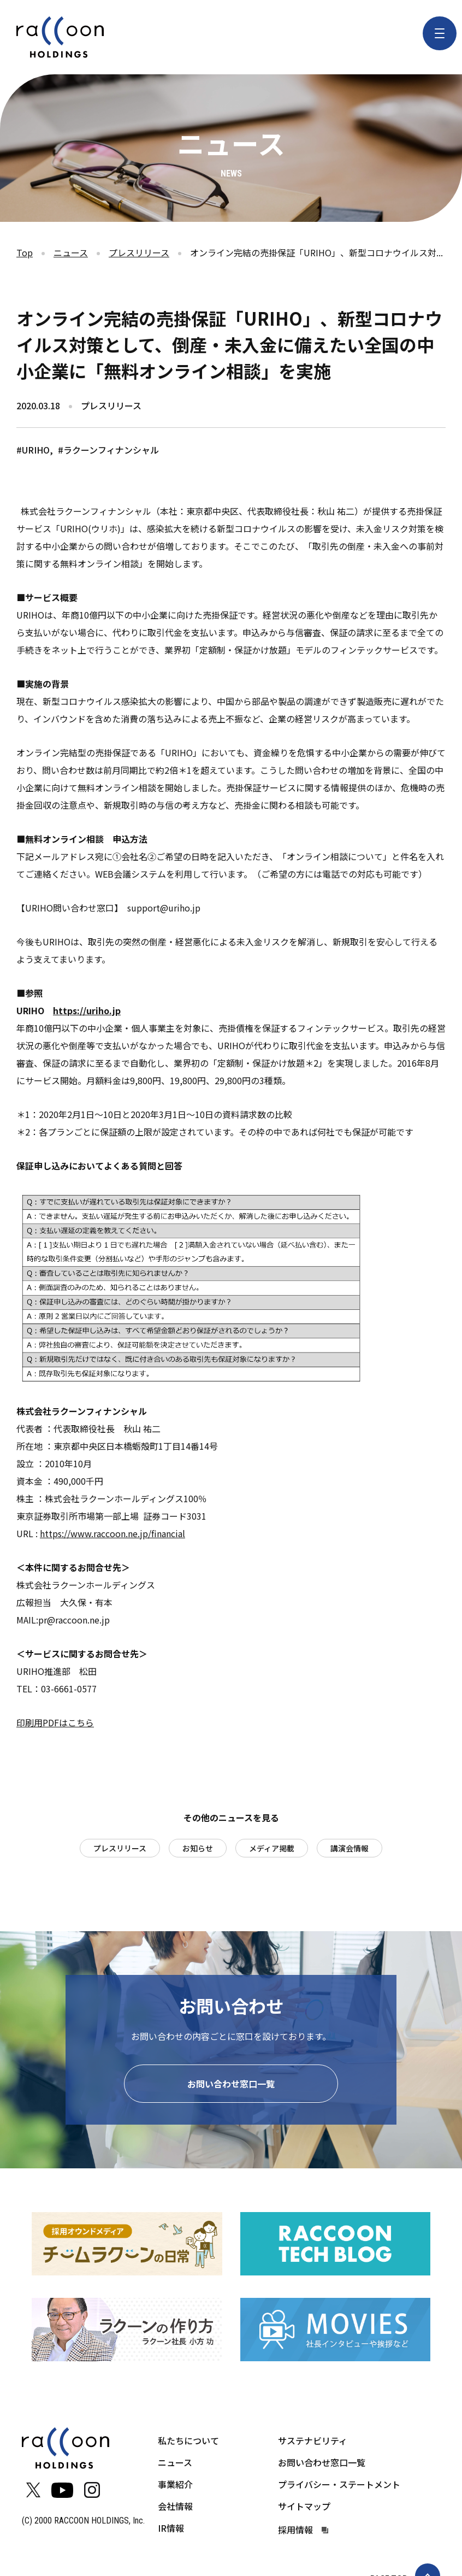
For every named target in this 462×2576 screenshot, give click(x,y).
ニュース (71, 252)
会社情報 (175, 2508)
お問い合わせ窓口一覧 (231, 2085)
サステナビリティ (312, 2442)
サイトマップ (304, 2508)
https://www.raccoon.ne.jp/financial (112, 1533)
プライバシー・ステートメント (339, 2486)
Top (24, 252)
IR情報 (171, 2530)
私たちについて (188, 2442)
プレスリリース (139, 252)
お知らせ (197, 1848)
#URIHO (33, 449)
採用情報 (295, 2531)
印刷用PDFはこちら (55, 1722)
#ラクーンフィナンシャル (108, 449)
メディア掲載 (271, 1848)
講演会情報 (349, 1848)
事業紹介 (175, 2486)
